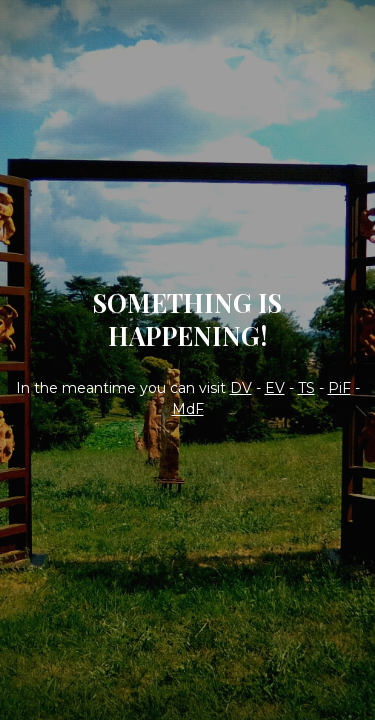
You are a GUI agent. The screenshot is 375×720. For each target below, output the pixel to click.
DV (241, 388)
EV (275, 388)
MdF (188, 409)
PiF (339, 388)
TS (306, 388)
